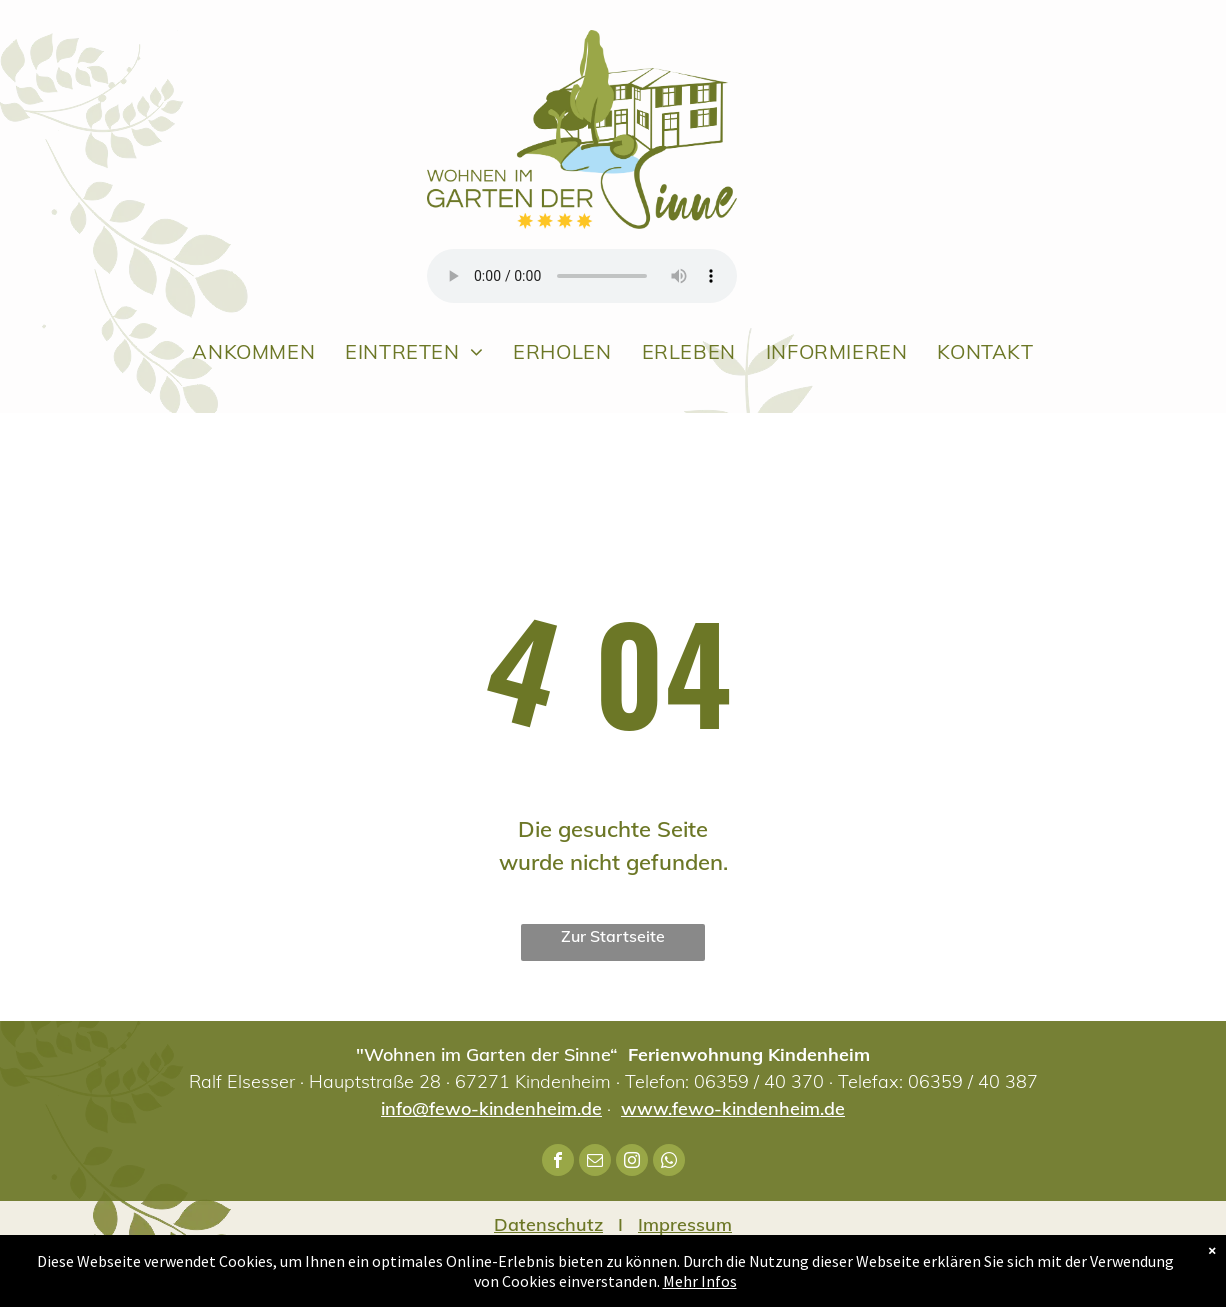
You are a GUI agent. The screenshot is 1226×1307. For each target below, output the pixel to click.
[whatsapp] (669, 1162)
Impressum (685, 1224)
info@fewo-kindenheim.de (491, 1108)
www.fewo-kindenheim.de (733, 1108)
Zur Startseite (613, 936)
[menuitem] (253, 351)
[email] (595, 1162)
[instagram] (632, 1162)
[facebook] (558, 1162)
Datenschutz (548, 1224)
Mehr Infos (700, 1281)
